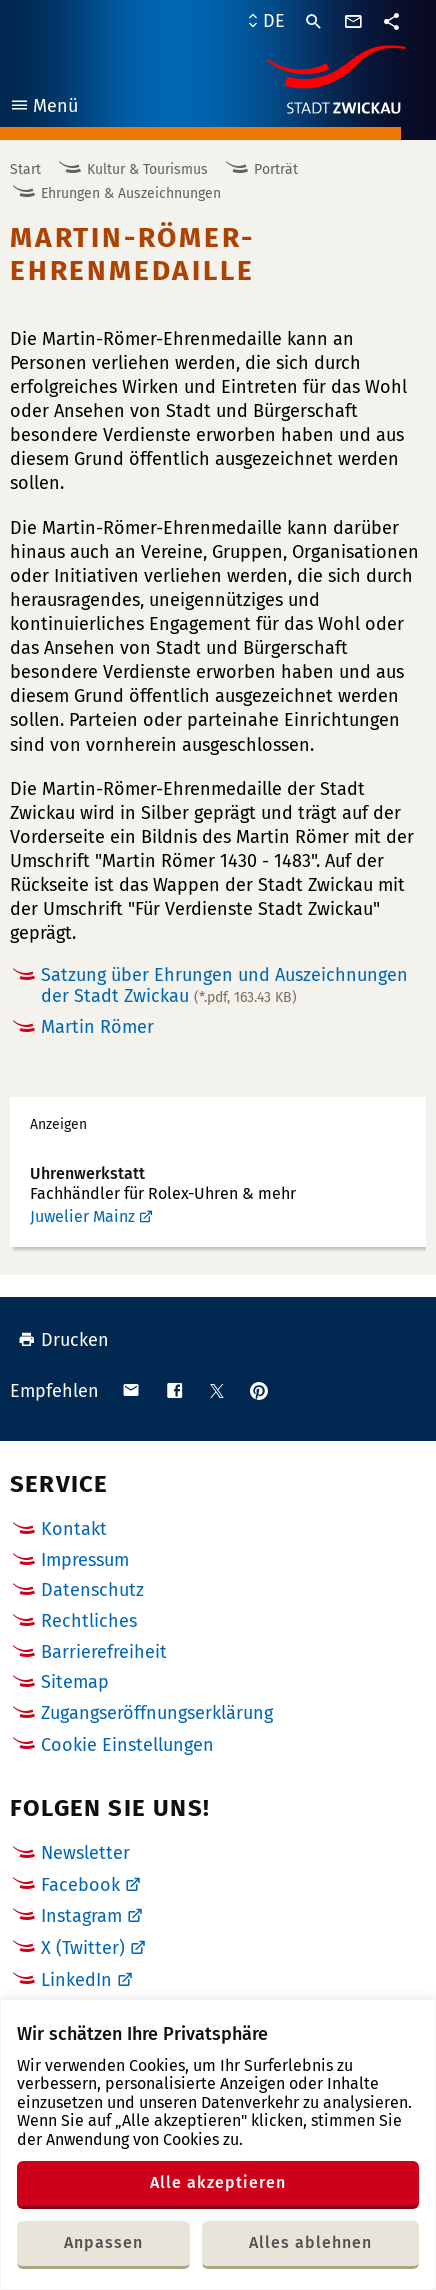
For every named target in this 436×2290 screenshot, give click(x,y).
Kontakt (74, 1529)
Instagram (81, 1916)
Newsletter (85, 1853)
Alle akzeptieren (218, 2182)
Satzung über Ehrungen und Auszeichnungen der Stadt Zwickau (224, 985)
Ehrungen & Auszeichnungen (131, 193)
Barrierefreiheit (104, 1652)
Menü (43, 108)
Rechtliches (89, 1621)
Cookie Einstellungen (127, 1745)
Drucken (63, 1340)
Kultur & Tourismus (147, 169)
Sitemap (75, 1682)
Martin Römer (97, 1027)
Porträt (276, 169)
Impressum (85, 1560)
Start (25, 169)
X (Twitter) (83, 1948)
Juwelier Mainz (82, 1216)
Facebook (80, 1885)
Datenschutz (92, 1590)
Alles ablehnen (310, 2242)
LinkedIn (76, 1980)
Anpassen (103, 2242)
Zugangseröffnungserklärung (157, 1713)
